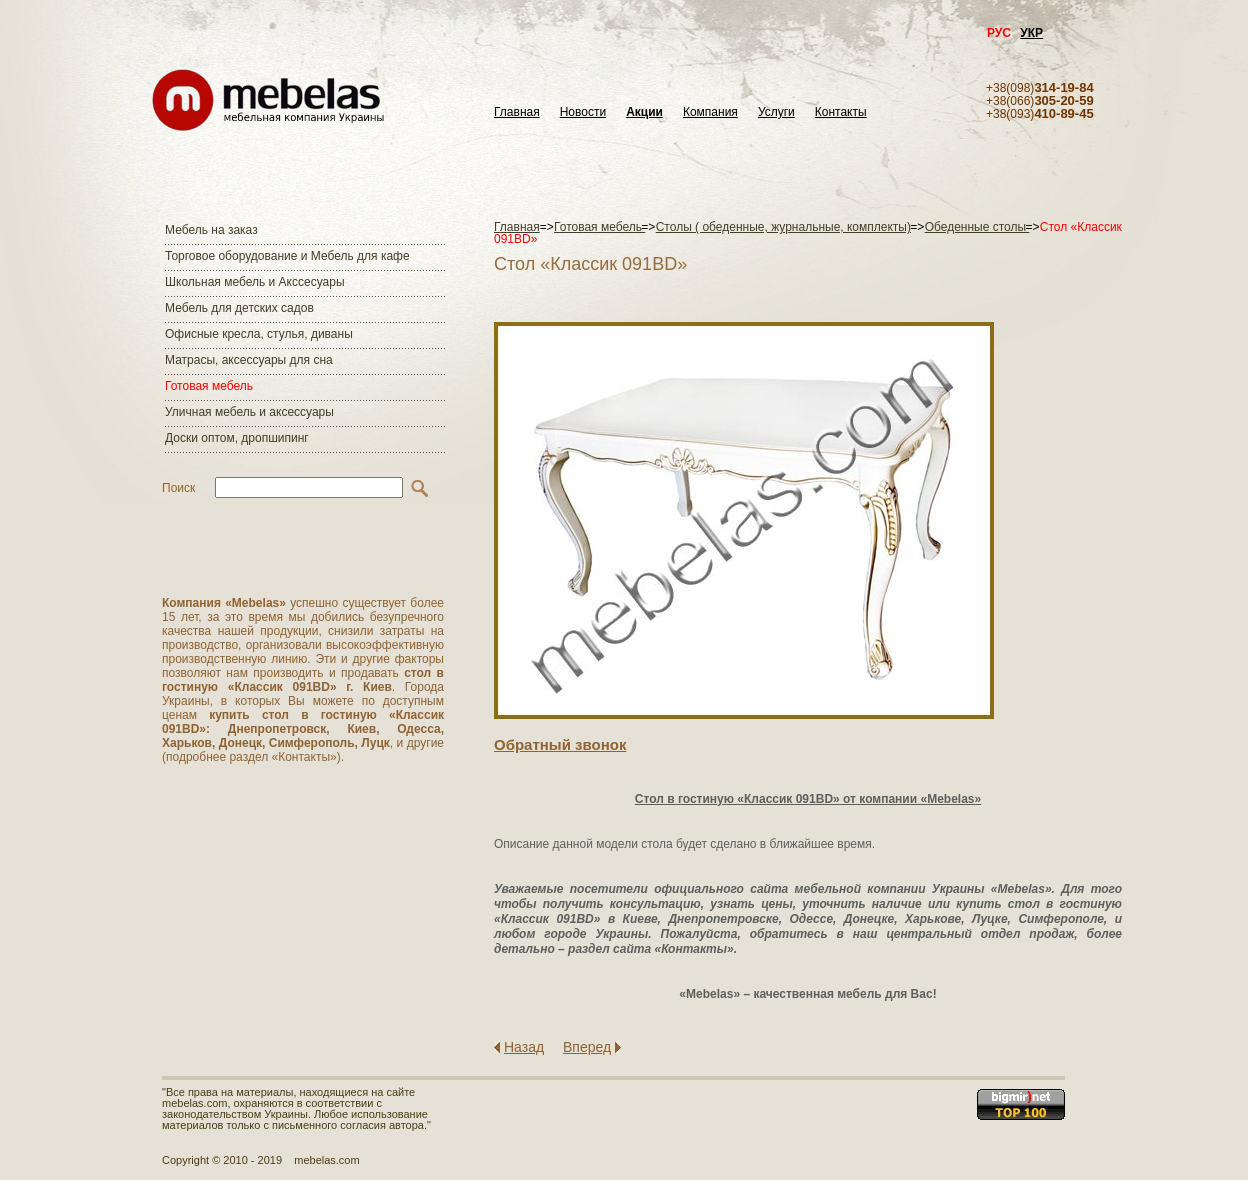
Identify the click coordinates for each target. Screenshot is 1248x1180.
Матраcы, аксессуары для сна (249, 360)
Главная (517, 112)
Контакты (841, 112)
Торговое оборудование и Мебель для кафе (287, 256)
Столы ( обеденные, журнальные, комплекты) (783, 227)
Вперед (587, 1047)
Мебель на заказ (211, 230)
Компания (710, 112)
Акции (644, 112)
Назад (524, 1047)
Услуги (776, 112)
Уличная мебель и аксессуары (249, 412)
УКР (1031, 33)
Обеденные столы (977, 227)
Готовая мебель (209, 386)
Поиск (178, 488)
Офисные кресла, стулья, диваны (259, 334)
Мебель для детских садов (239, 308)
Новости (583, 112)
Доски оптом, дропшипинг (237, 438)
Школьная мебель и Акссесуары (255, 282)
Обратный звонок (560, 744)
